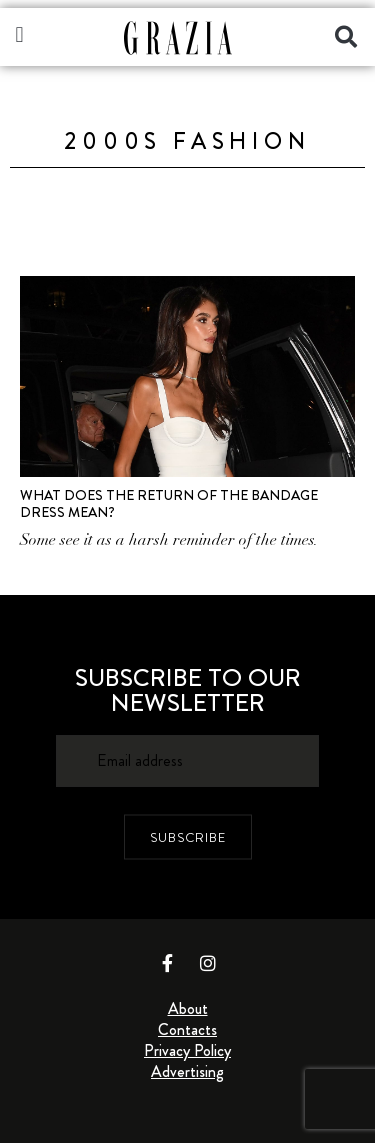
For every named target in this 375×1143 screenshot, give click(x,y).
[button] (19, 34)
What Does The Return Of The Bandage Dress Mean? (169, 503)
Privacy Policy (187, 1050)
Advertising (187, 1071)
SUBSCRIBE (188, 836)
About (188, 1008)
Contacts (187, 1029)
